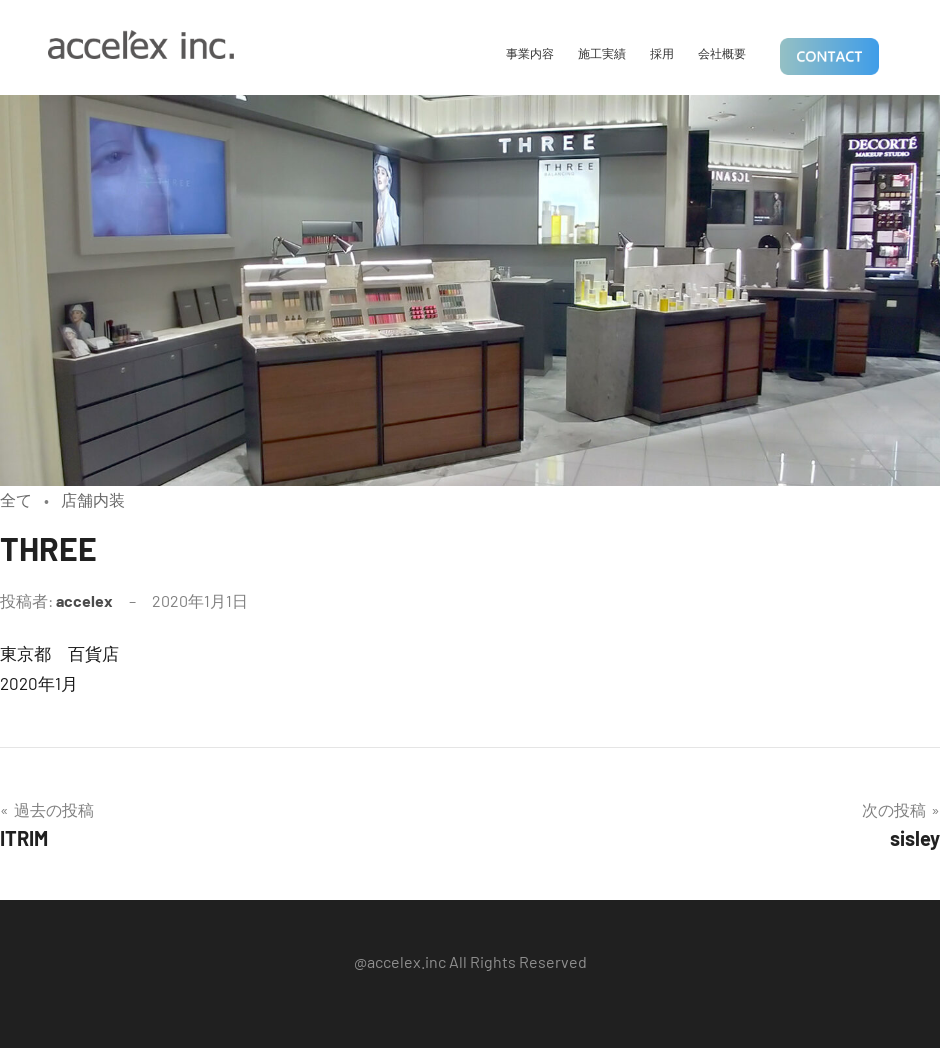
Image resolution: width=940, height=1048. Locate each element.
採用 (662, 53)
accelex (84, 600)
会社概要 (722, 53)
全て (16, 499)
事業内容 (530, 53)
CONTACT (830, 58)
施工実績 (602, 53)
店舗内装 (93, 499)
